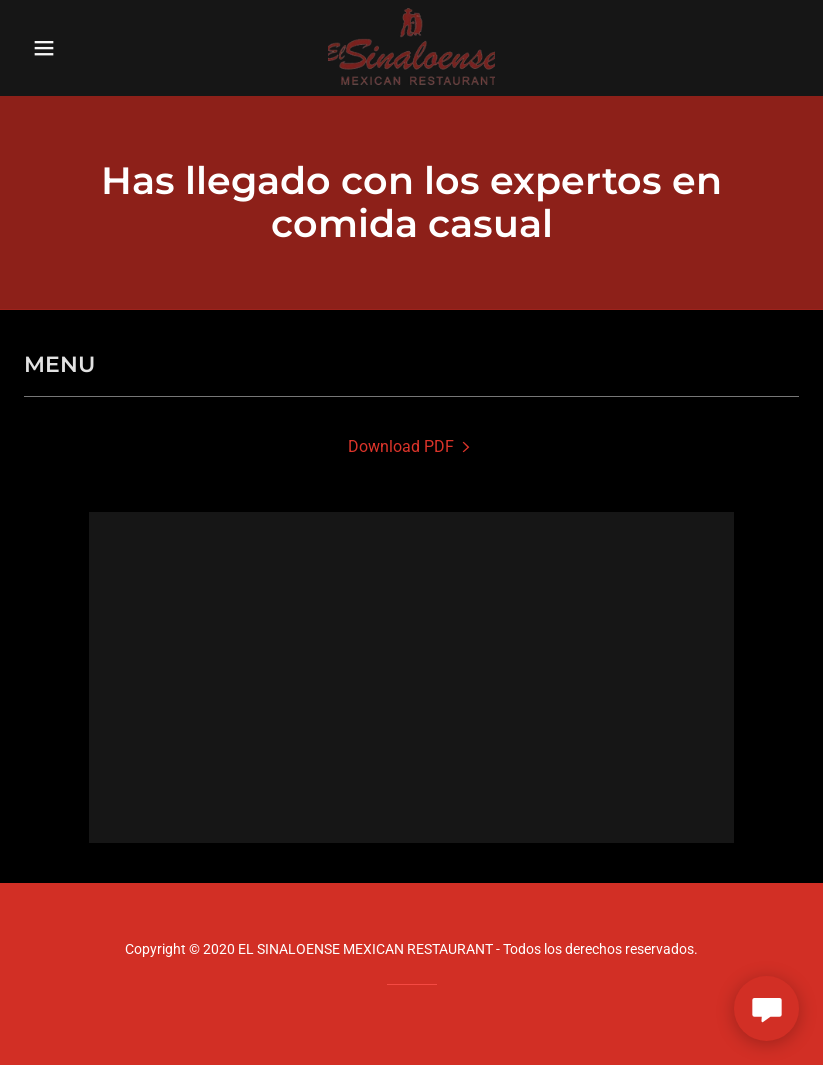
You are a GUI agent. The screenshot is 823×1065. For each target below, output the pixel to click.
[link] (411, 48)
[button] (82, 48)
